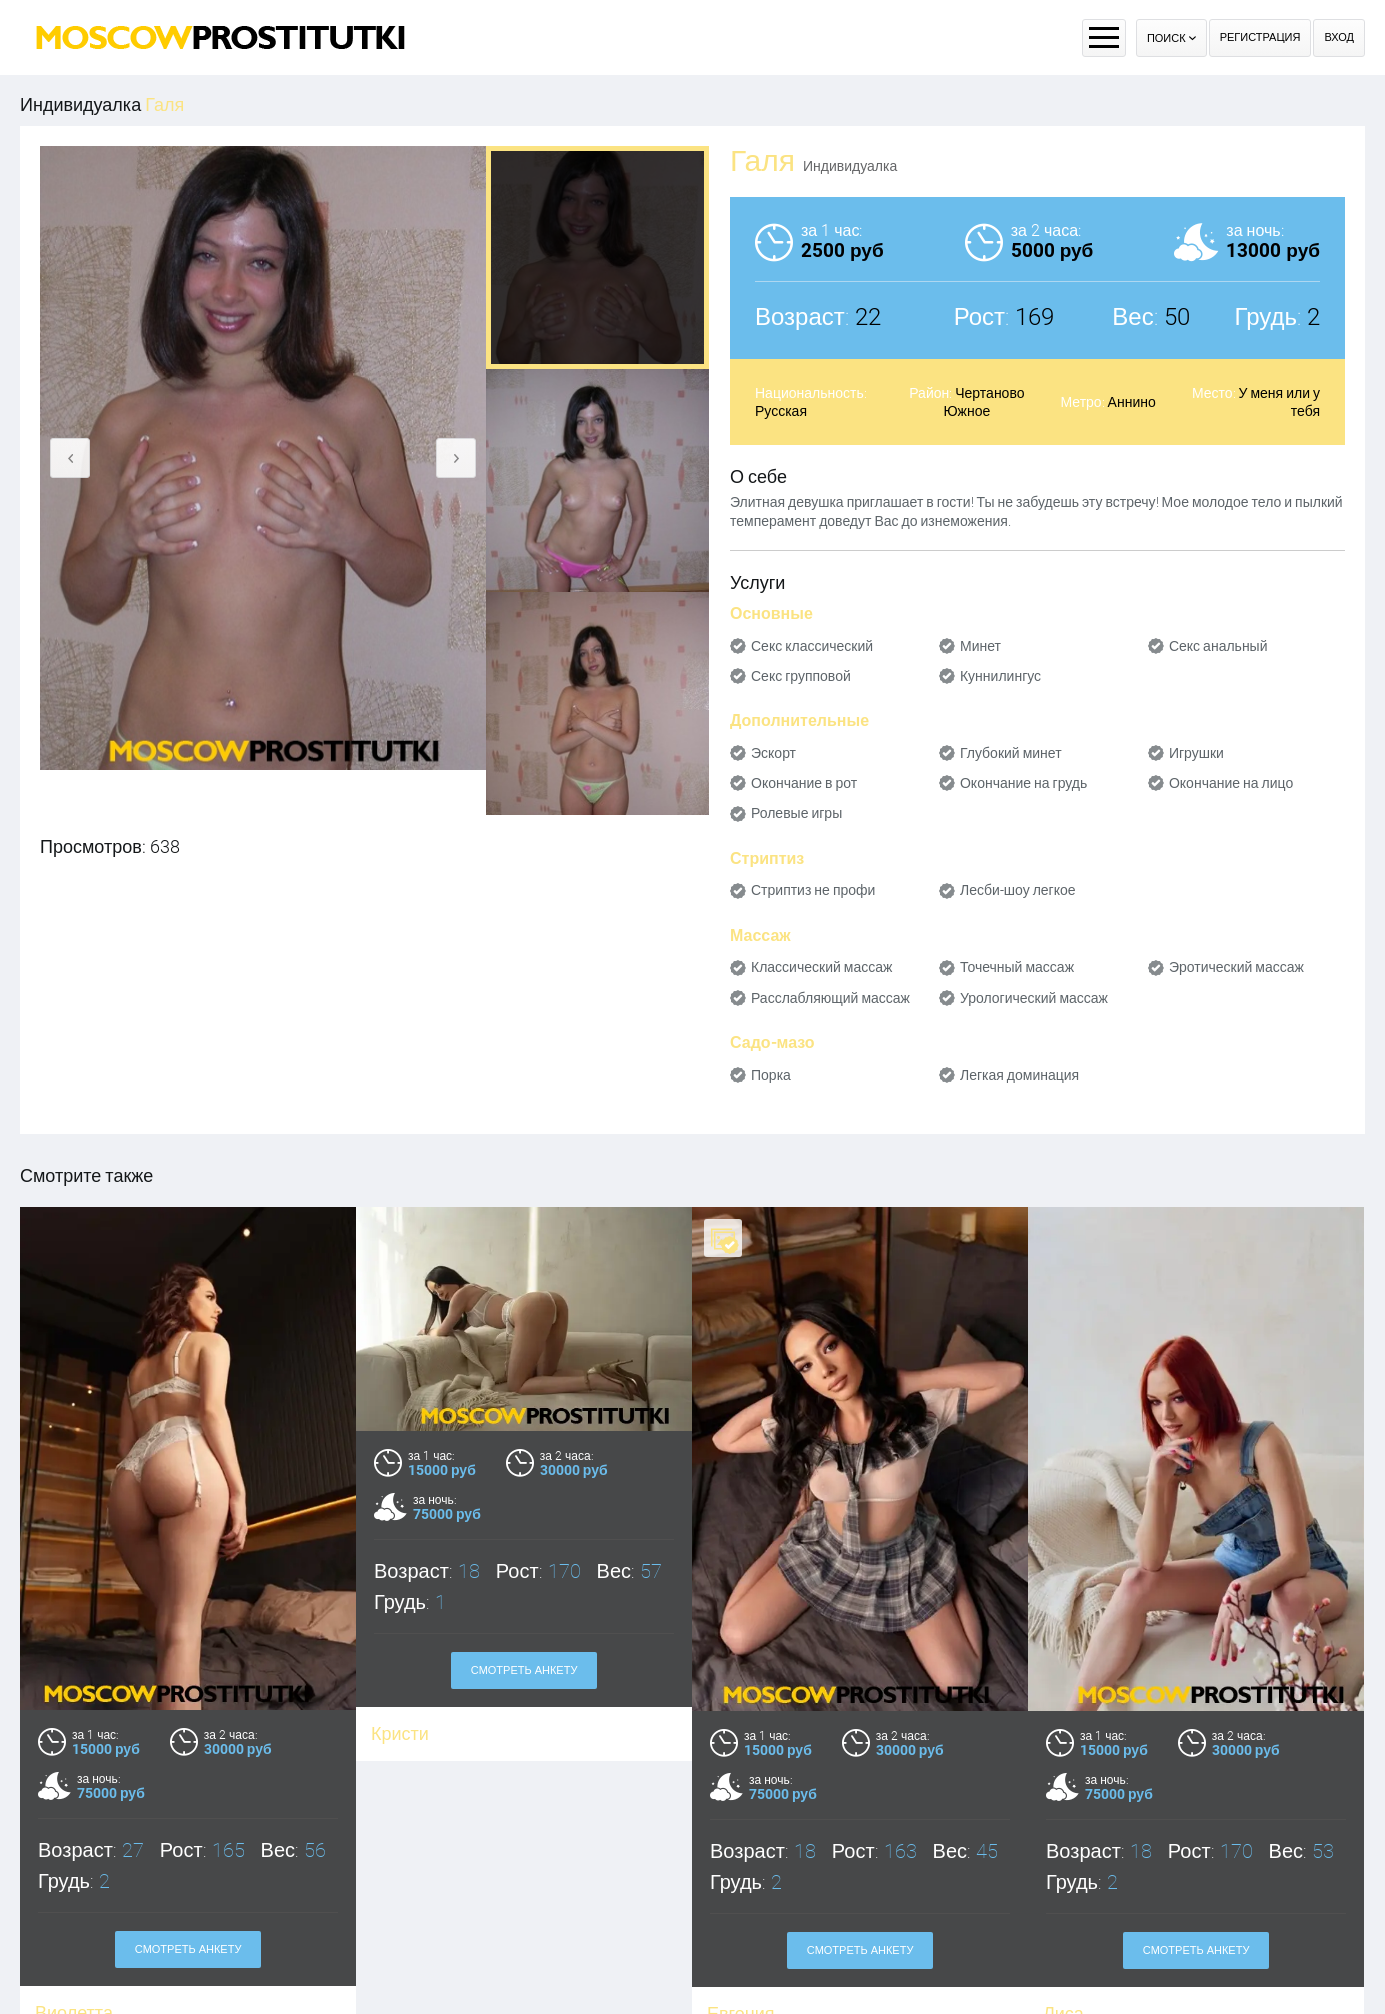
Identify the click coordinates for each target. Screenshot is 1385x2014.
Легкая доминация (1019, 1075)
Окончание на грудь (1023, 783)
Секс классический (812, 646)
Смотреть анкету (188, 1949)
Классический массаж (821, 967)
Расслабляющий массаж (830, 998)
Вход (1339, 37)
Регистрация (1260, 37)
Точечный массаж (1017, 967)
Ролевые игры (796, 813)
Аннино (1132, 402)
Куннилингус (1000, 676)
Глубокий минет (1011, 753)
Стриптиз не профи (813, 890)
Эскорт (773, 753)
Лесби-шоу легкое (1018, 890)
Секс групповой (801, 676)
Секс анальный (1218, 646)
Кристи (400, 1733)
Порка (771, 1075)
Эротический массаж (1236, 967)
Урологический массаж (1034, 998)
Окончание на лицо (1231, 783)
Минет (980, 646)
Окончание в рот (804, 783)
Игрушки (1196, 753)
